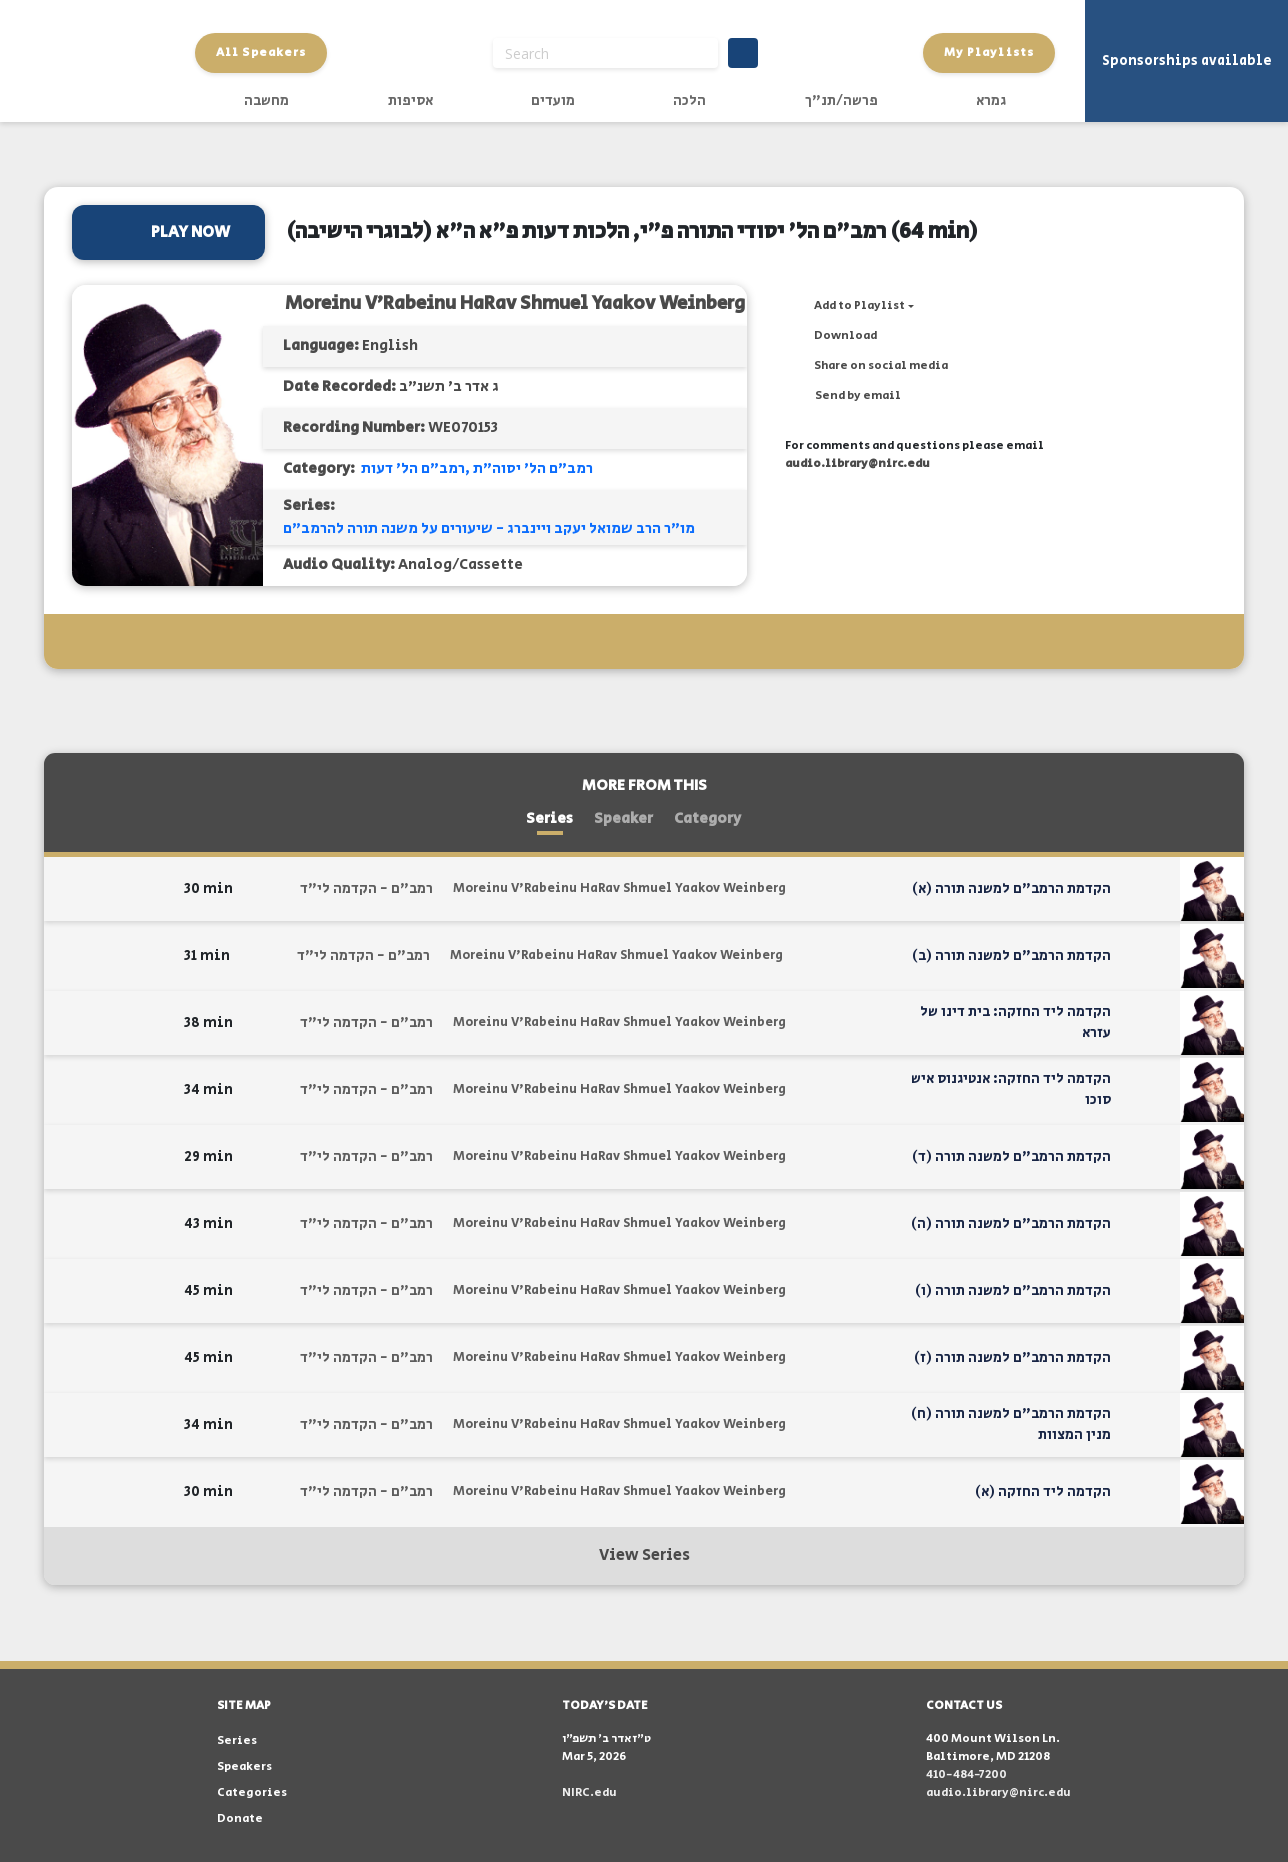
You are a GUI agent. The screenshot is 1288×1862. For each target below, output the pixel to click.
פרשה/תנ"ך (841, 101)
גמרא (991, 101)
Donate (240, 1818)
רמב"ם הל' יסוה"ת (533, 468)
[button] (849, 306)
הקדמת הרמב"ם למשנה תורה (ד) (1011, 1157)
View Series (644, 1555)
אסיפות (410, 101)
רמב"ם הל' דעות (413, 468)
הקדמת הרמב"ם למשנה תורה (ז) (1012, 1358)
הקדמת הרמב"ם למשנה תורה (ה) (1011, 1224)
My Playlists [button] (989, 52)
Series (549, 818)
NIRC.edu (589, 1792)
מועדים (553, 101)
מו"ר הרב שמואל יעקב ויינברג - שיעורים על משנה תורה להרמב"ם (489, 528)
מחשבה (266, 101)
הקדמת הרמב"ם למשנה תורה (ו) (1013, 1291)
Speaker (623, 818)
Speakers (244, 1766)
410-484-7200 (966, 1774)
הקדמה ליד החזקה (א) (1043, 1492)
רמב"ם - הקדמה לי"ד (366, 889)
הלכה (689, 101)
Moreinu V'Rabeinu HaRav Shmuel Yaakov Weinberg (515, 303)
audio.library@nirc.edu (857, 463)
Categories (252, 1792)
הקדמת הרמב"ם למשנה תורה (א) (1011, 889)
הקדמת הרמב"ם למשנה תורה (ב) (1011, 956)
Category (707, 818)
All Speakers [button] (261, 52)
